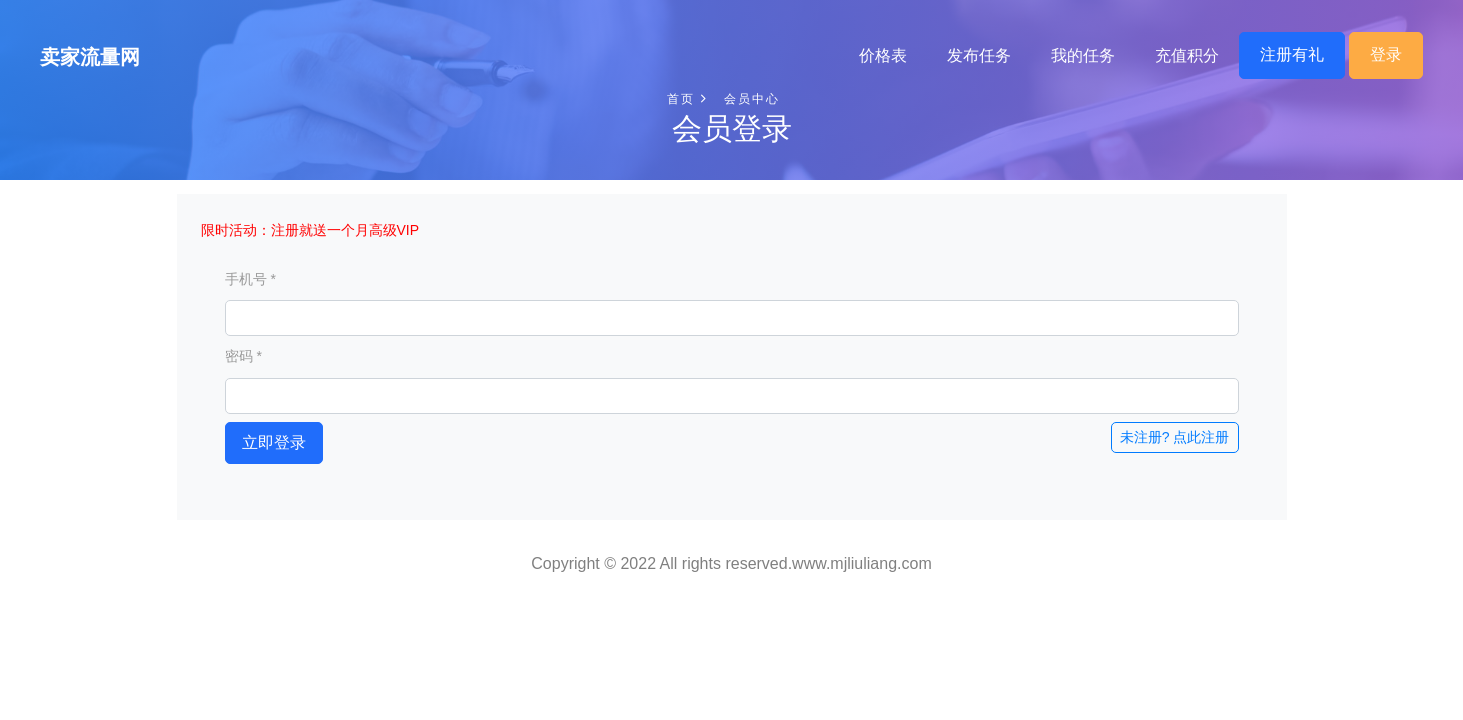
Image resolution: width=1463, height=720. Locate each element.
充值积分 (1187, 55)
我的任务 (1083, 55)
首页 (687, 99)
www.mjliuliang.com (862, 563)
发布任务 (979, 55)
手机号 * (250, 279)
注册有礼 (1292, 54)
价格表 (883, 55)
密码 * (243, 356)
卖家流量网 (90, 57)
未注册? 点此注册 (1175, 437)
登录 (1386, 54)
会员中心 (752, 99)
